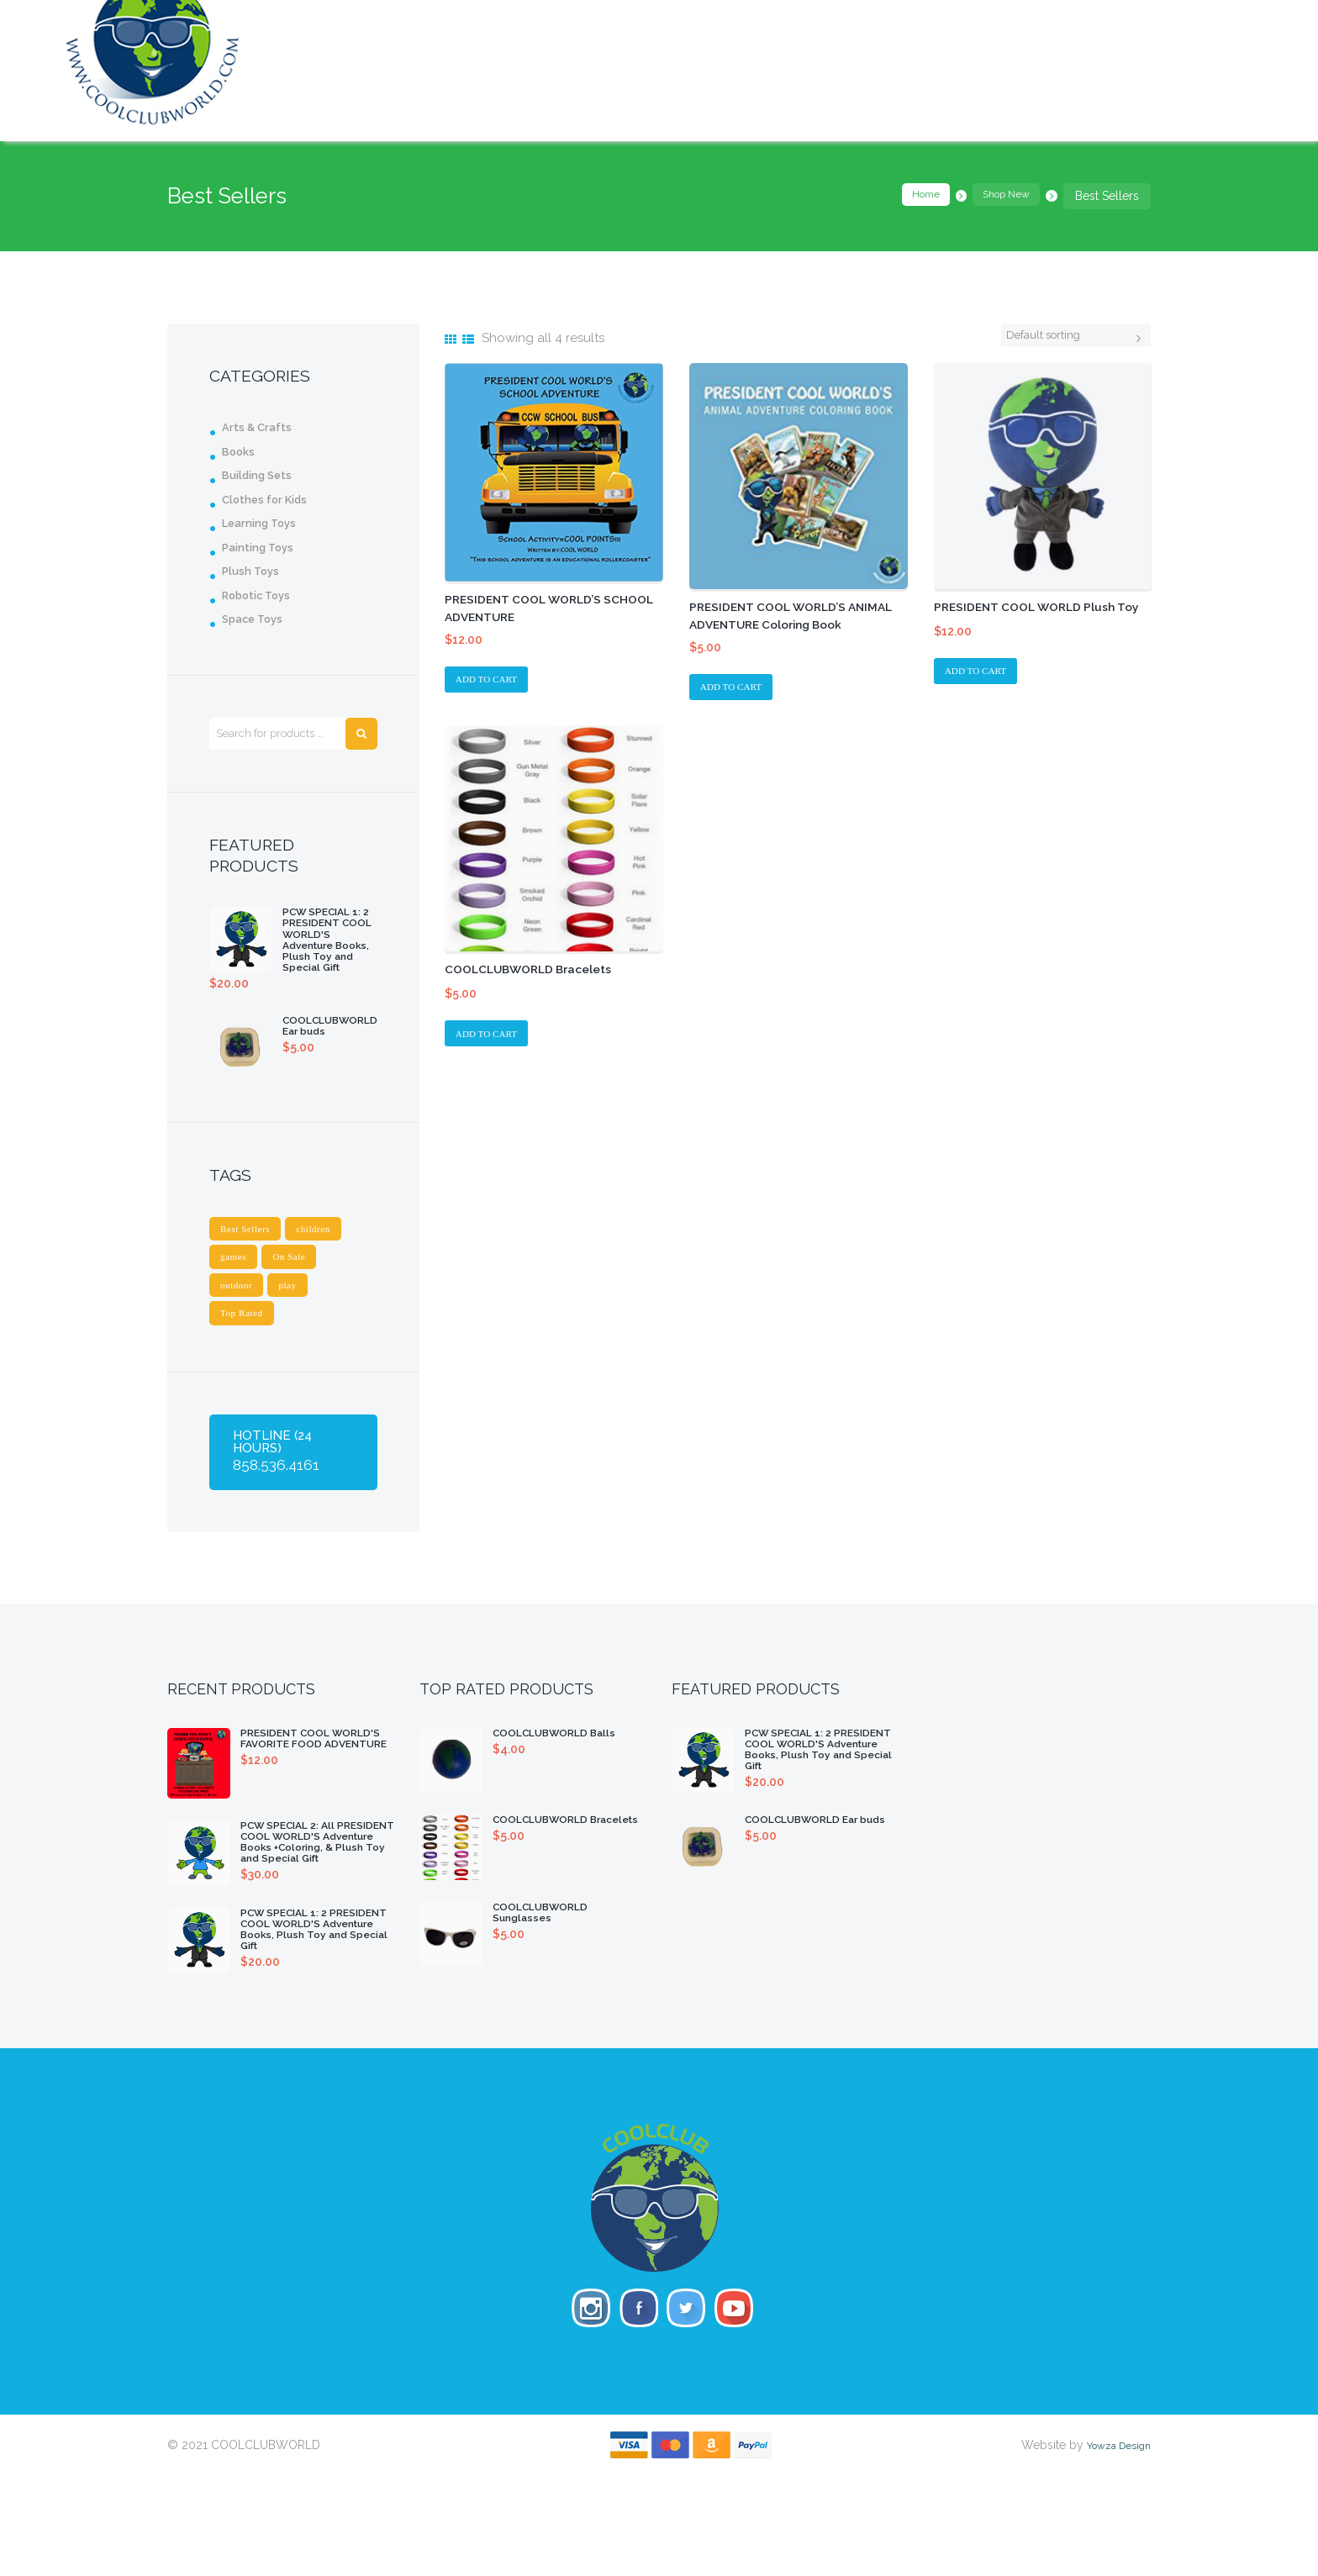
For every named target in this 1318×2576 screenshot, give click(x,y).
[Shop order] (1061, 337)
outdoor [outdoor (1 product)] (241, 1316)
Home (908, 196)
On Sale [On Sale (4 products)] (301, 1285)
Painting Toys (263, 547)
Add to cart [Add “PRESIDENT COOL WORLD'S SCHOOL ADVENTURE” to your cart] (493, 683)
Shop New (1000, 196)
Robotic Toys (263, 595)
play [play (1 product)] (299, 1316)
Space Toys (258, 618)
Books (241, 451)
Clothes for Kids (273, 499)
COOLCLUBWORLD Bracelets (541, 974)
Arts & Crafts (262, 427)
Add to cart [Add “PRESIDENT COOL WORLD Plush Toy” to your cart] (982, 690)
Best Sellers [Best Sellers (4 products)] (251, 1254)
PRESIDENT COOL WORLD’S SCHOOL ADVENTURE (535, 608)
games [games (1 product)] (237, 1285)
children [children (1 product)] (329, 1254)
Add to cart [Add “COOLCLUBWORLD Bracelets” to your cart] (493, 1041)
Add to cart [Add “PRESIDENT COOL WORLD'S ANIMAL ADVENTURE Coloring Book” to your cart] (738, 690)
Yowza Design (1112, 2545)
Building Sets (263, 474)
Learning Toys (266, 522)
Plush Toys (255, 570)
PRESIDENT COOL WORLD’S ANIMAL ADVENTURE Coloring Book (788, 625)
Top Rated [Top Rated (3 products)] (247, 1347)
